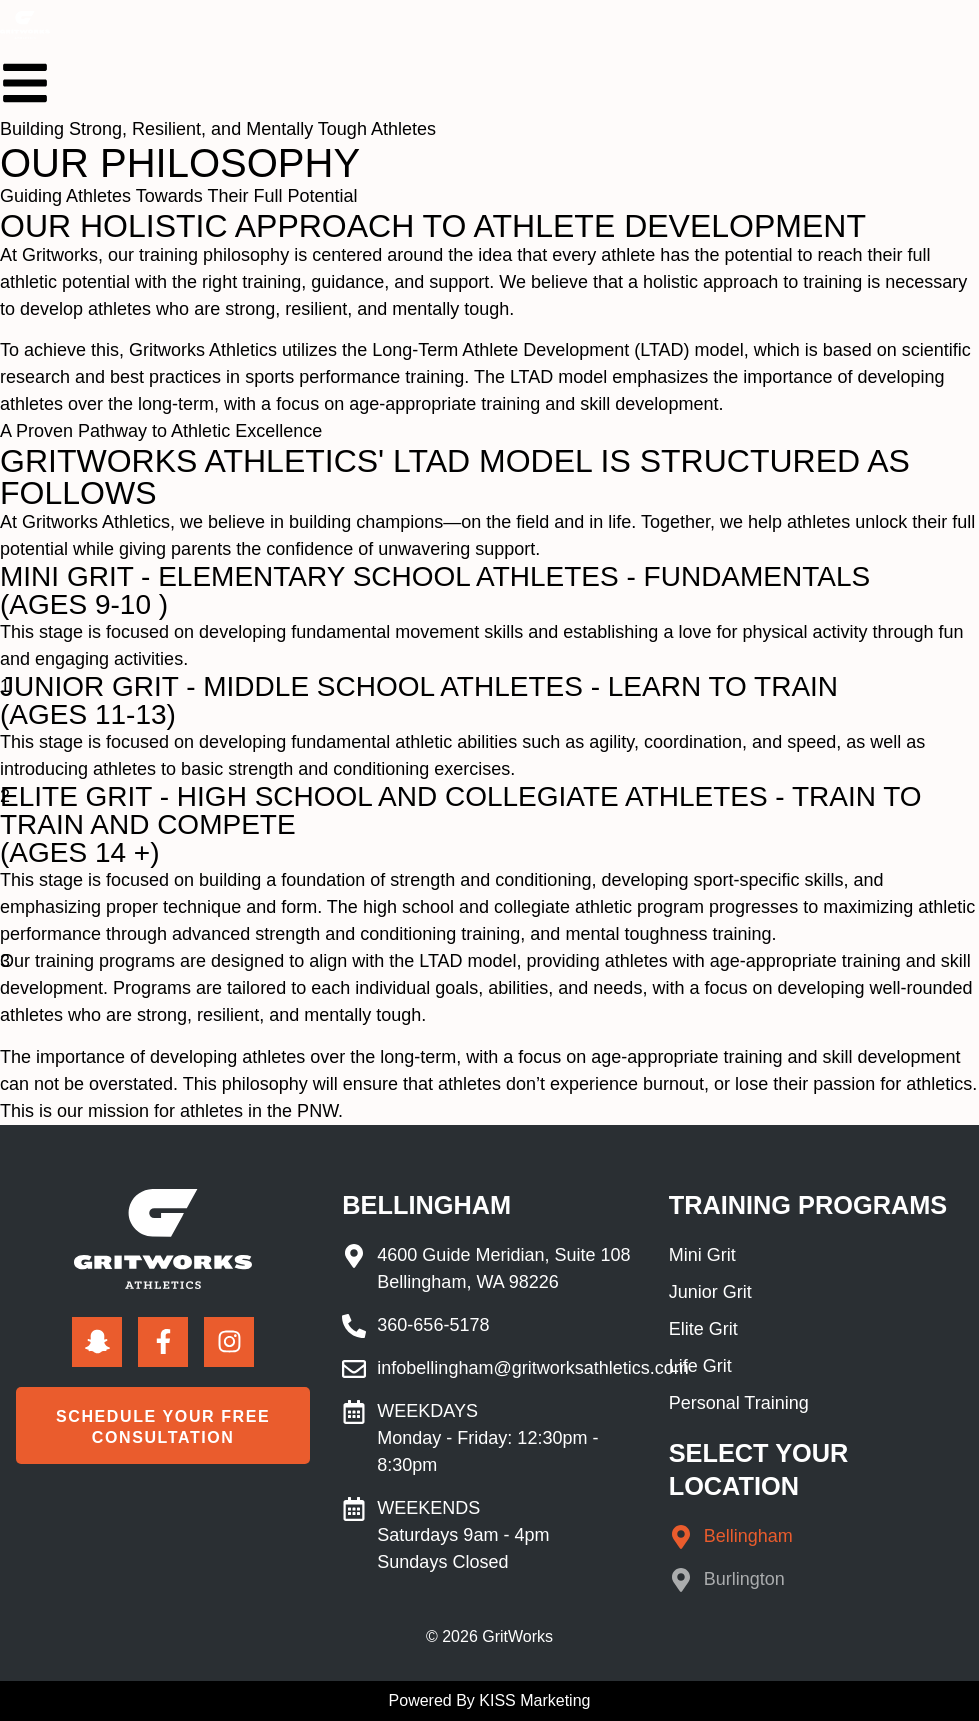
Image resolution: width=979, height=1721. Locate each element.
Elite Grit (703, 1329)
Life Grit (700, 1366)
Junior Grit (710, 1292)
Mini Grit (702, 1255)
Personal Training (739, 1403)
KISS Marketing (534, 1700)
